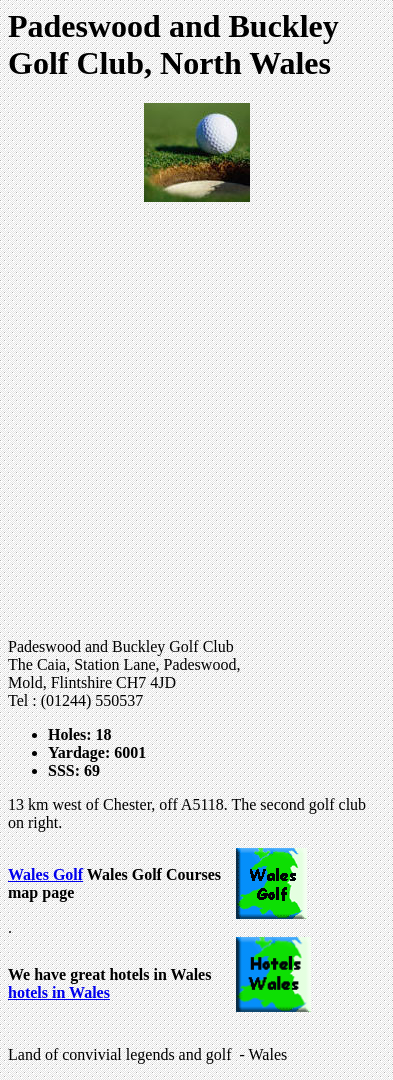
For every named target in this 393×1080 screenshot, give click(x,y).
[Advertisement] (196, 420)
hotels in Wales (59, 992)
